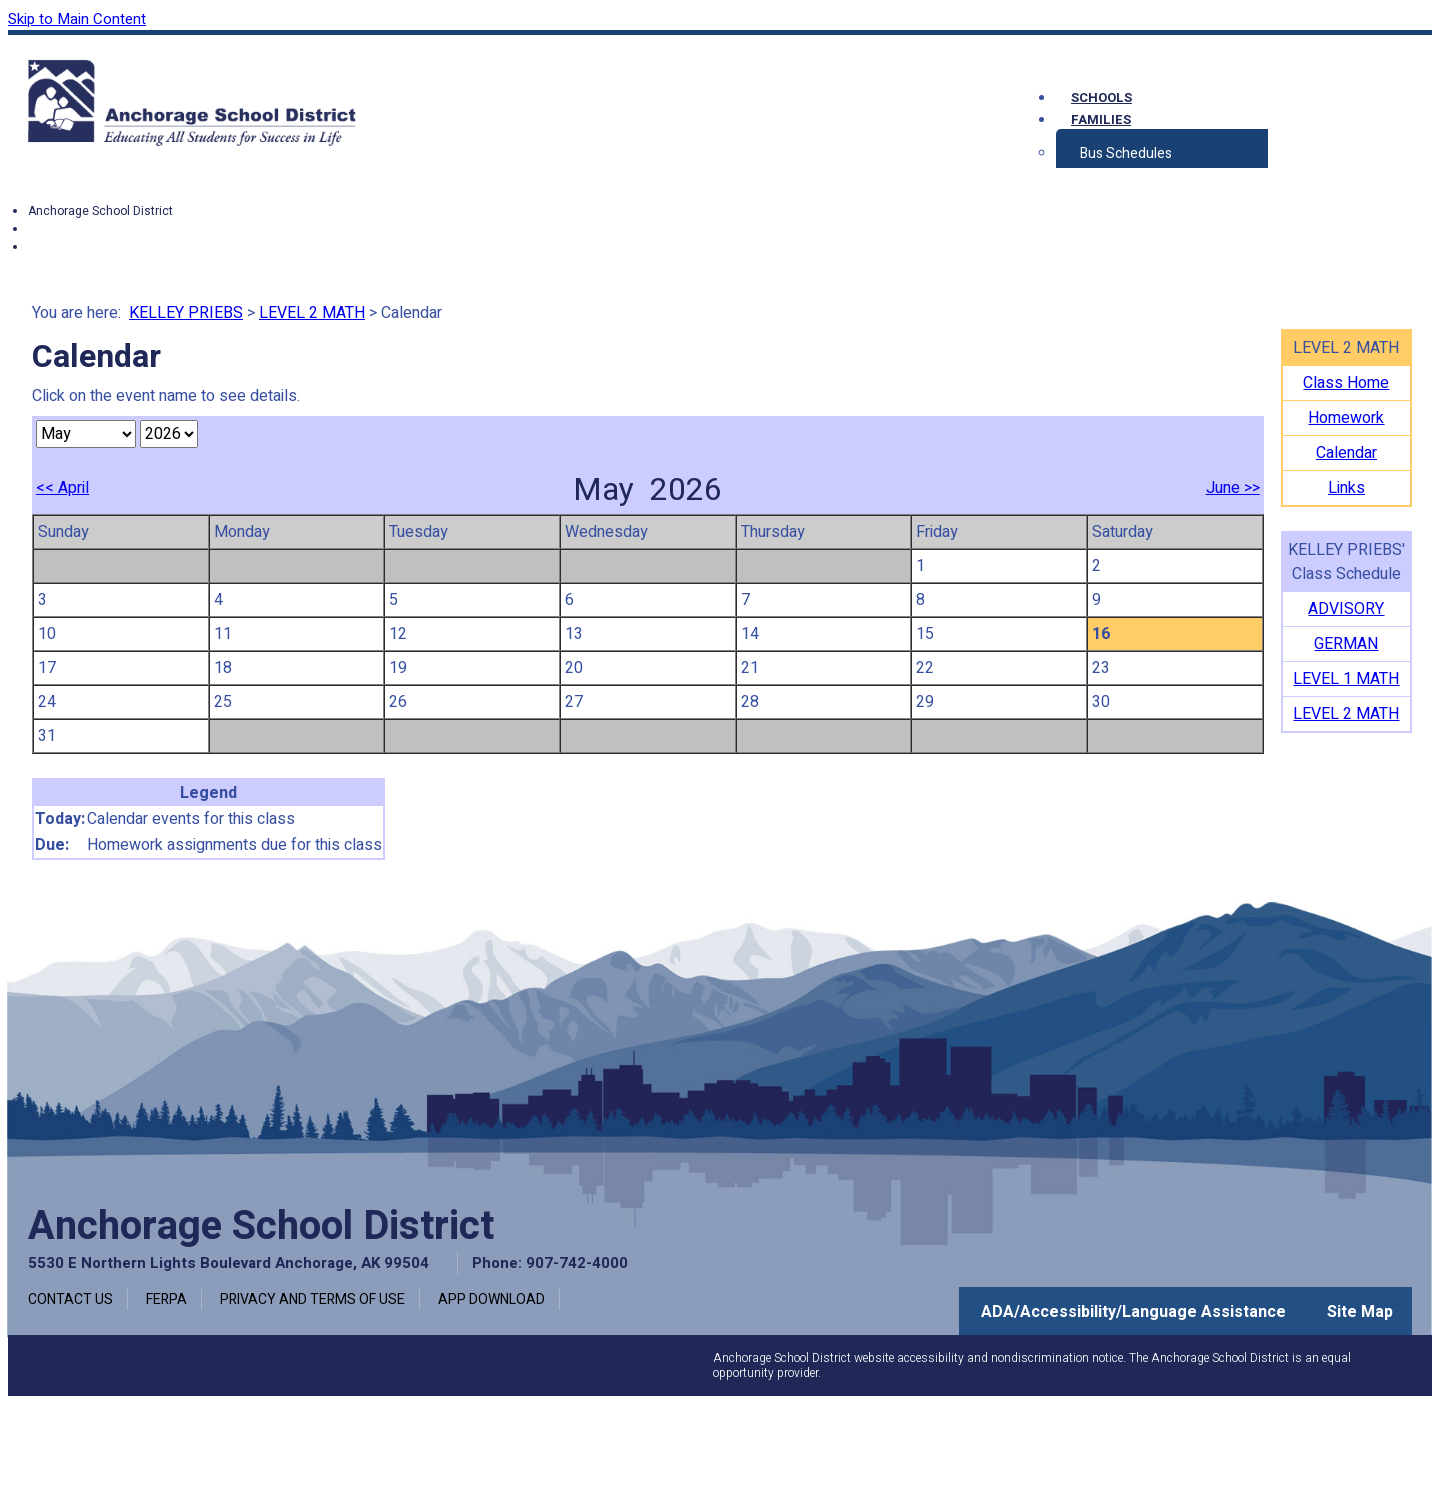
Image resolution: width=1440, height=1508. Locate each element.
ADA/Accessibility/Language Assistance (1133, 1312)
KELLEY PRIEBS (186, 313)
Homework (1346, 418)
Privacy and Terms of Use (312, 1299)
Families (1101, 119)
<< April (62, 488)
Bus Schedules (1126, 153)
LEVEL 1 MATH (1346, 679)
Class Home (1346, 383)
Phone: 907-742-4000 (550, 1263)
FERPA (166, 1299)
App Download (491, 1299)
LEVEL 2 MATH (312, 313)
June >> (1233, 488)
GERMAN (1346, 644)
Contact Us (70, 1299)
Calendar (1346, 453)
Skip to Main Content (77, 19)
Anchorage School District (100, 211)
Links (1346, 488)
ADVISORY (1346, 609)
